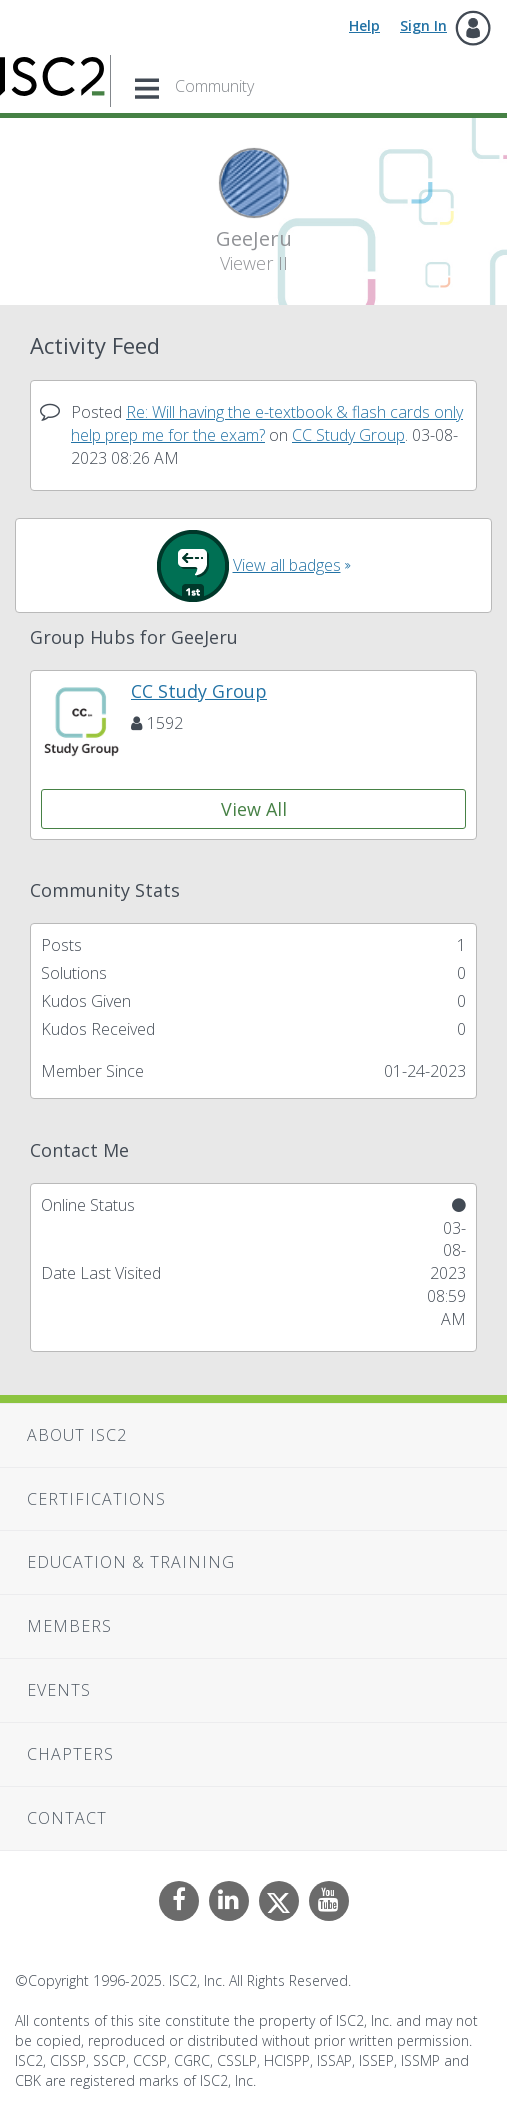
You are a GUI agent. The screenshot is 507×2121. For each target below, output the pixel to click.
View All (254, 809)
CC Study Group (348, 435)
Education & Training (131, 1562)
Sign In (423, 25)
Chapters (70, 1754)
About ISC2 (77, 1435)
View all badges (287, 565)
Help (364, 25)
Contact (67, 1818)
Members (69, 1626)
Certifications (96, 1499)
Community (214, 86)
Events (59, 1690)
